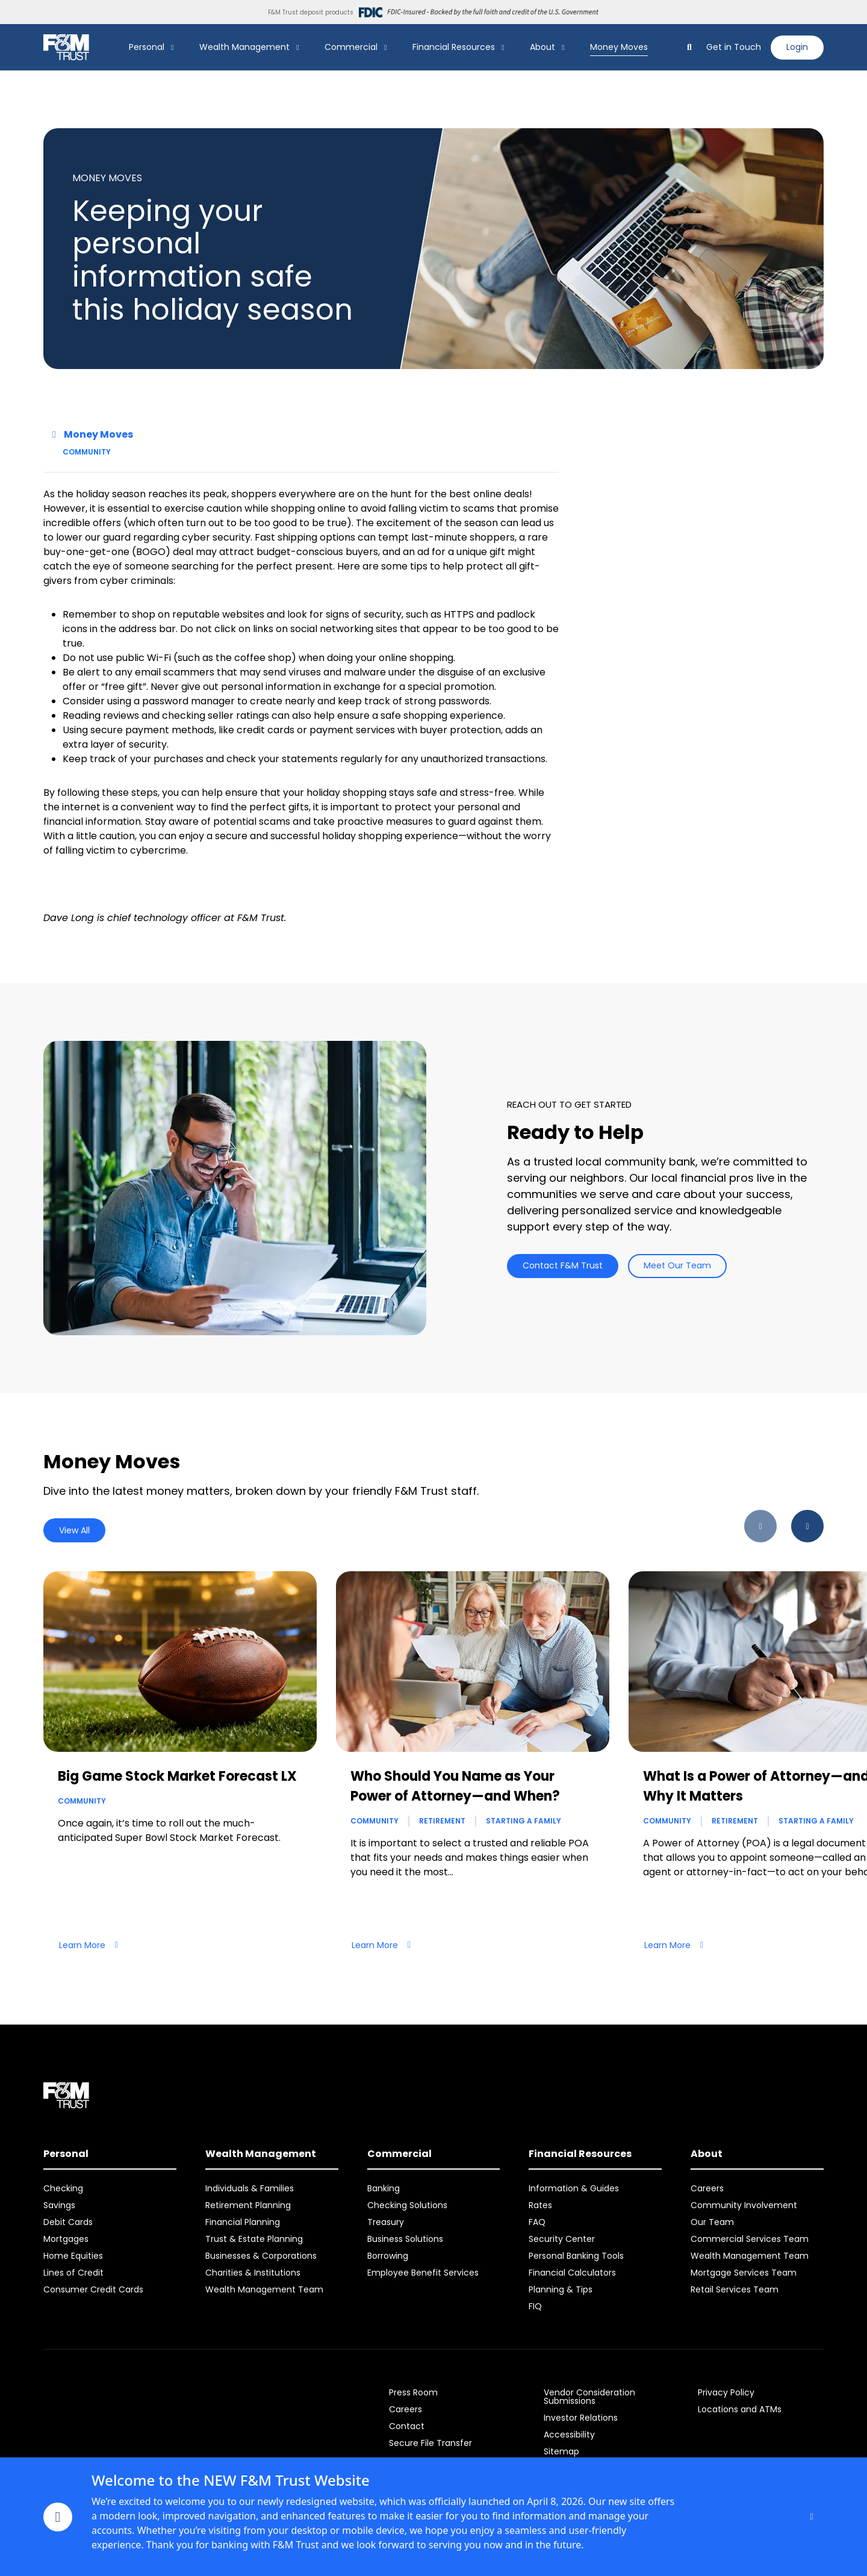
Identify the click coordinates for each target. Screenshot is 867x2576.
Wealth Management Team (264, 2289)
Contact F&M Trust (563, 1265)
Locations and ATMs (740, 2409)
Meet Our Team (677, 1265)
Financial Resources (453, 47)
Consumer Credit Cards (93, 2289)
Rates (540, 2205)
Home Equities (73, 2256)
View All (74, 1530)
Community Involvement (744, 2205)
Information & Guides (574, 2188)
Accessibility (569, 2435)
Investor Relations (581, 2418)
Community (87, 452)
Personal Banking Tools (576, 2256)
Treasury (385, 2222)
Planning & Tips (560, 2289)
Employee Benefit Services (423, 2273)
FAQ (537, 2222)
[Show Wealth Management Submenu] (298, 47)
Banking (383, 2188)
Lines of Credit (73, 2273)
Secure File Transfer (430, 2443)
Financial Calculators (572, 2273)
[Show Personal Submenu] (173, 47)
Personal (146, 47)
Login (797, 47)
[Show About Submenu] (563, 47)
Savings (59, 2205)
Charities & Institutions (252, 2273)
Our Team (712, 2222)
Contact (406, 2426)
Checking (63, 2188)
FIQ (535, 2306)
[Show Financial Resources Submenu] (503, 47)
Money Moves (619, 47)
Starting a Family (523, 1821)
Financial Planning (242, 2222)
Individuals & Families (249, 2188)
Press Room (413, 2392)
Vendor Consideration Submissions (589, 2396)
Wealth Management (244, 47)
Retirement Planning (248, 2205)
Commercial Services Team (750, 2239)
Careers (707, 2188)
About (542, 47)
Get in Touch (733, 47)
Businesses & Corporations (261, 2256)
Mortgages (66, 2239)
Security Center (562, 2239)
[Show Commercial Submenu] (386, 47)
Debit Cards (68, 2222)
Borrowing (387, 2256)
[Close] (812, 2517)
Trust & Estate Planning (254, 2239)
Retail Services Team (734, 2289)
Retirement (442, 1821)
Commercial (351, 47)
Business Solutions (405, 2239)
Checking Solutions (407, 2205)
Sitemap (561, 2451)
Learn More (88, 1945)
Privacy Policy (726, 2392)
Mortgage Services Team (744, 2273)
